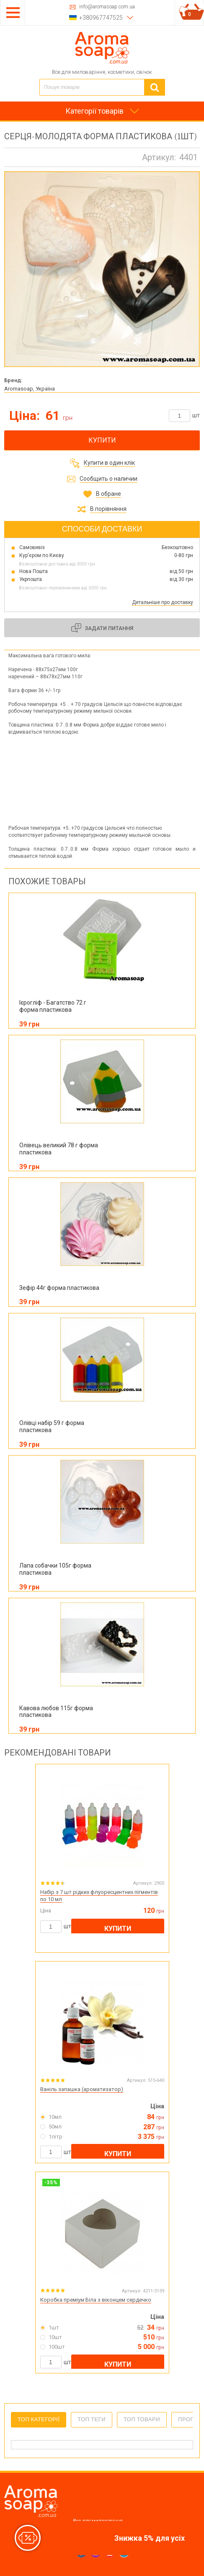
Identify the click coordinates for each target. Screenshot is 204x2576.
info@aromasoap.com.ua (107, 7)
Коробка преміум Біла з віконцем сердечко (95, 2300)
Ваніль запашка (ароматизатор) (81, 2089)
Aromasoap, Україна (29, 388)
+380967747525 (101, 17)
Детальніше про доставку (162, 602)
